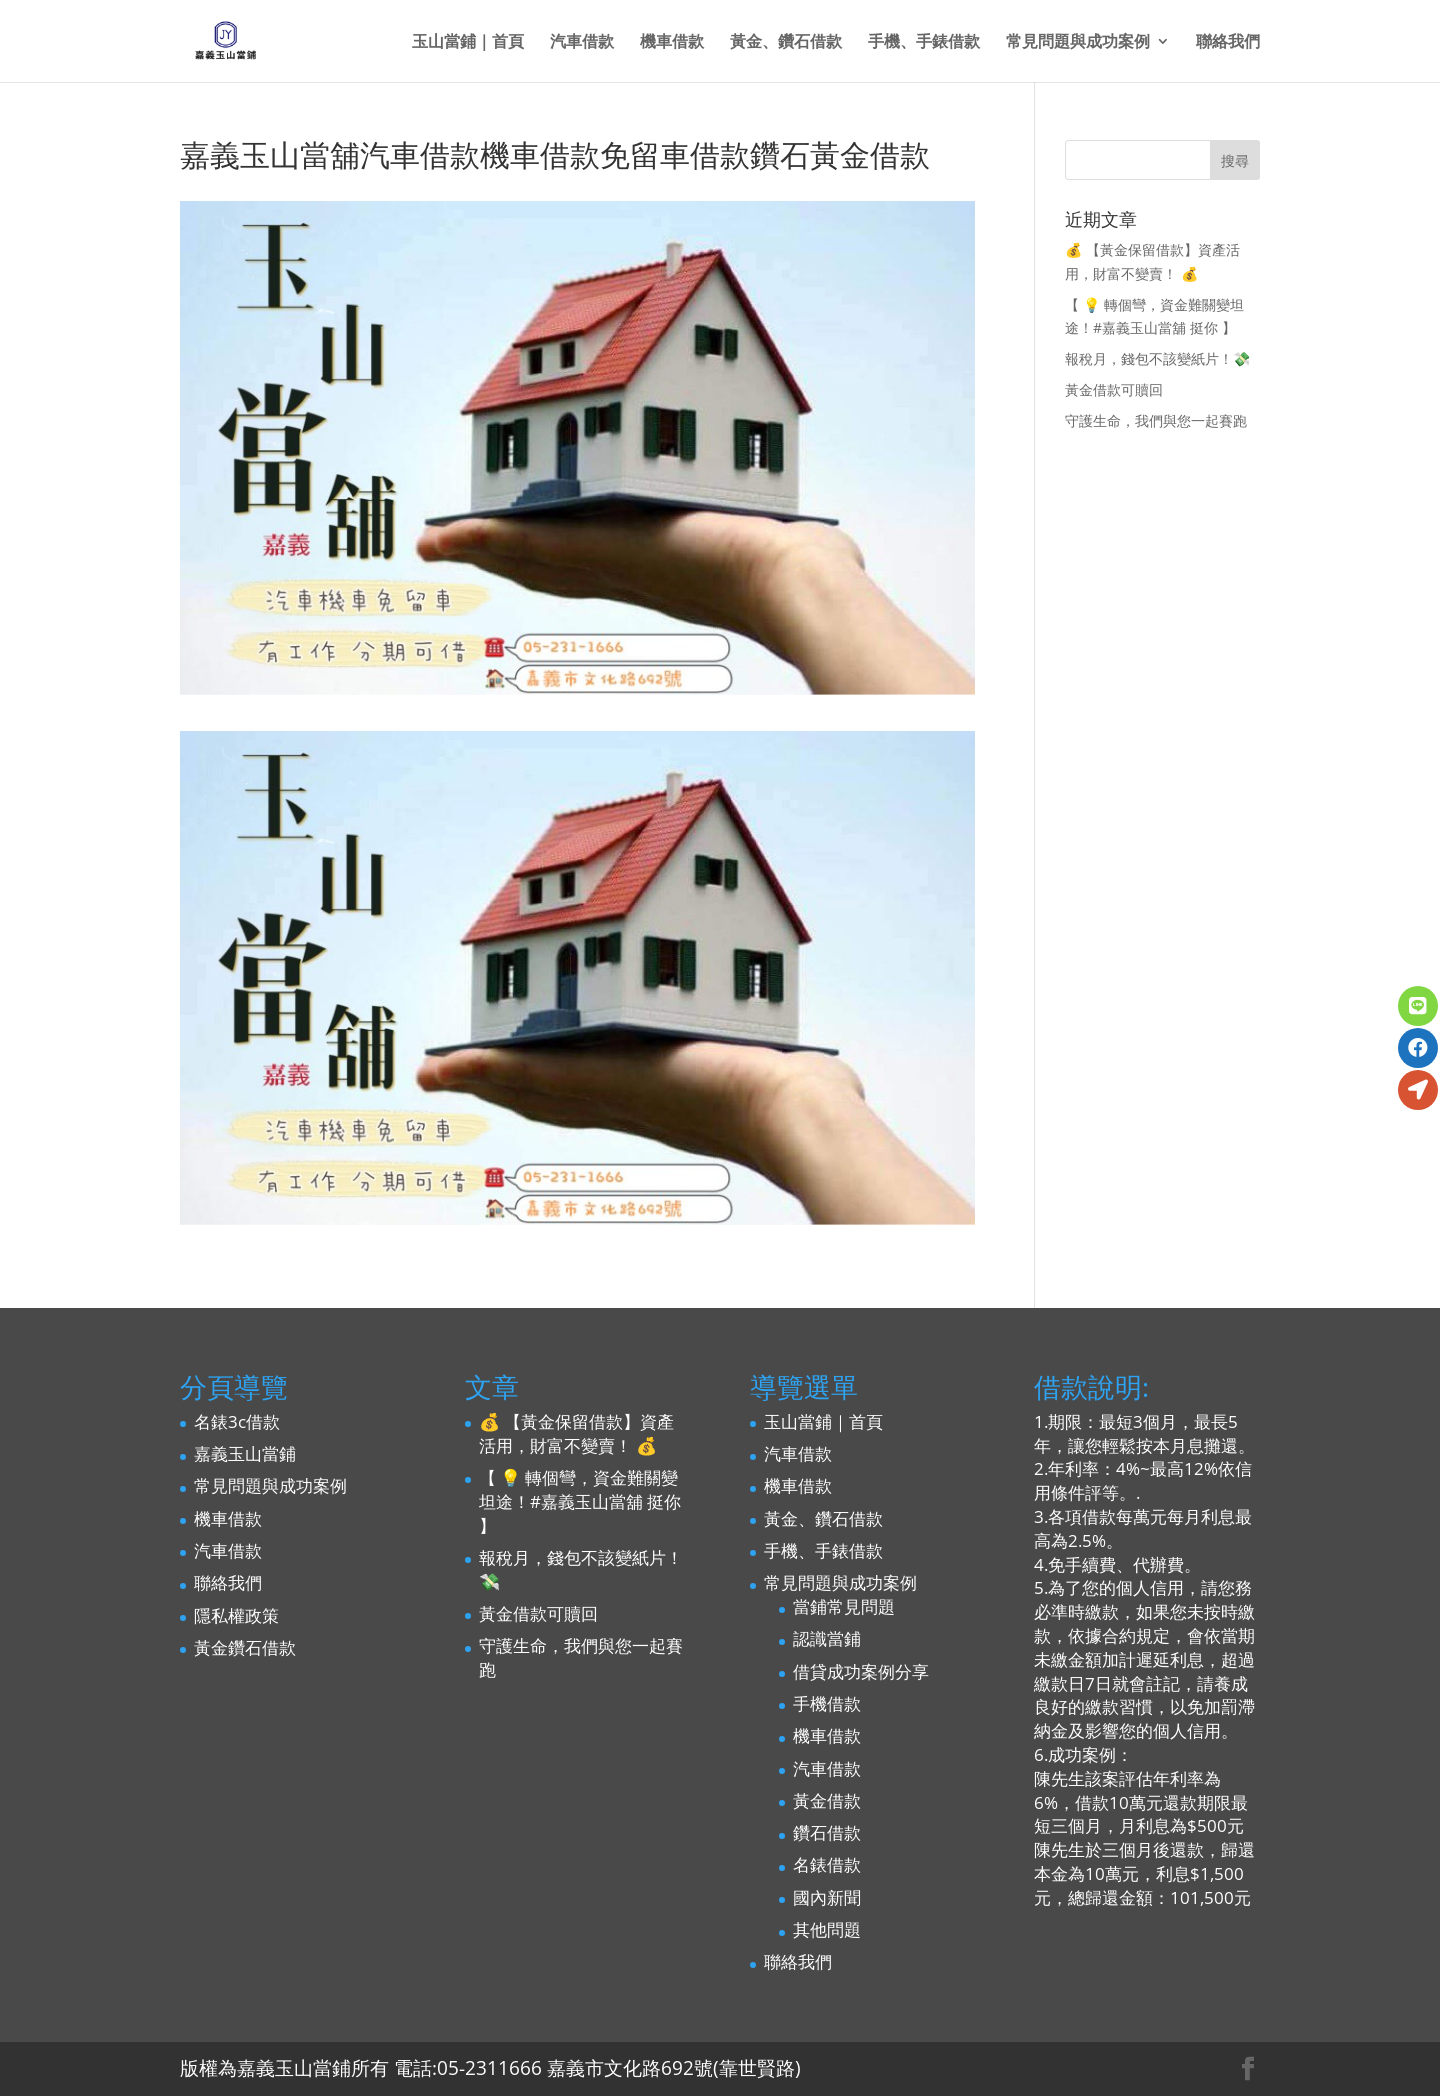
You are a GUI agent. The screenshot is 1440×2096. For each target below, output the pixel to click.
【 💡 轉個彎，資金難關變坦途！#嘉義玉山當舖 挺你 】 (580, 1501)
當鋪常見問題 (844, 1606)
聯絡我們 (1228, 43)
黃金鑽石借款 (245, 1647)
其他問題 (827, 1929)
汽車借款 (582, 43)
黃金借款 (827, 1800)
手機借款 (827, 1703)
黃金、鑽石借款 (786, 43)
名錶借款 (827, 1864)
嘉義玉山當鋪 (245, 1453)
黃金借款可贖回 (1114, 389)
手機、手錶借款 (924, 43)
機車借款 (672, 43)
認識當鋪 (827, 1638)
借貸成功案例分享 (861, 1671)
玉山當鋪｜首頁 (468, 43)
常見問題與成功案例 (1078, 43)
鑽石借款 (827, 1832)
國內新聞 (827, 1897)
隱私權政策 (236, 1615)
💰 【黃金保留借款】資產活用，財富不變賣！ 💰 (576, 1433)
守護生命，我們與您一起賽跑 (1156, 420)
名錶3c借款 (237, 1421)
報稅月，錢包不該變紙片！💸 (1157, 358)
